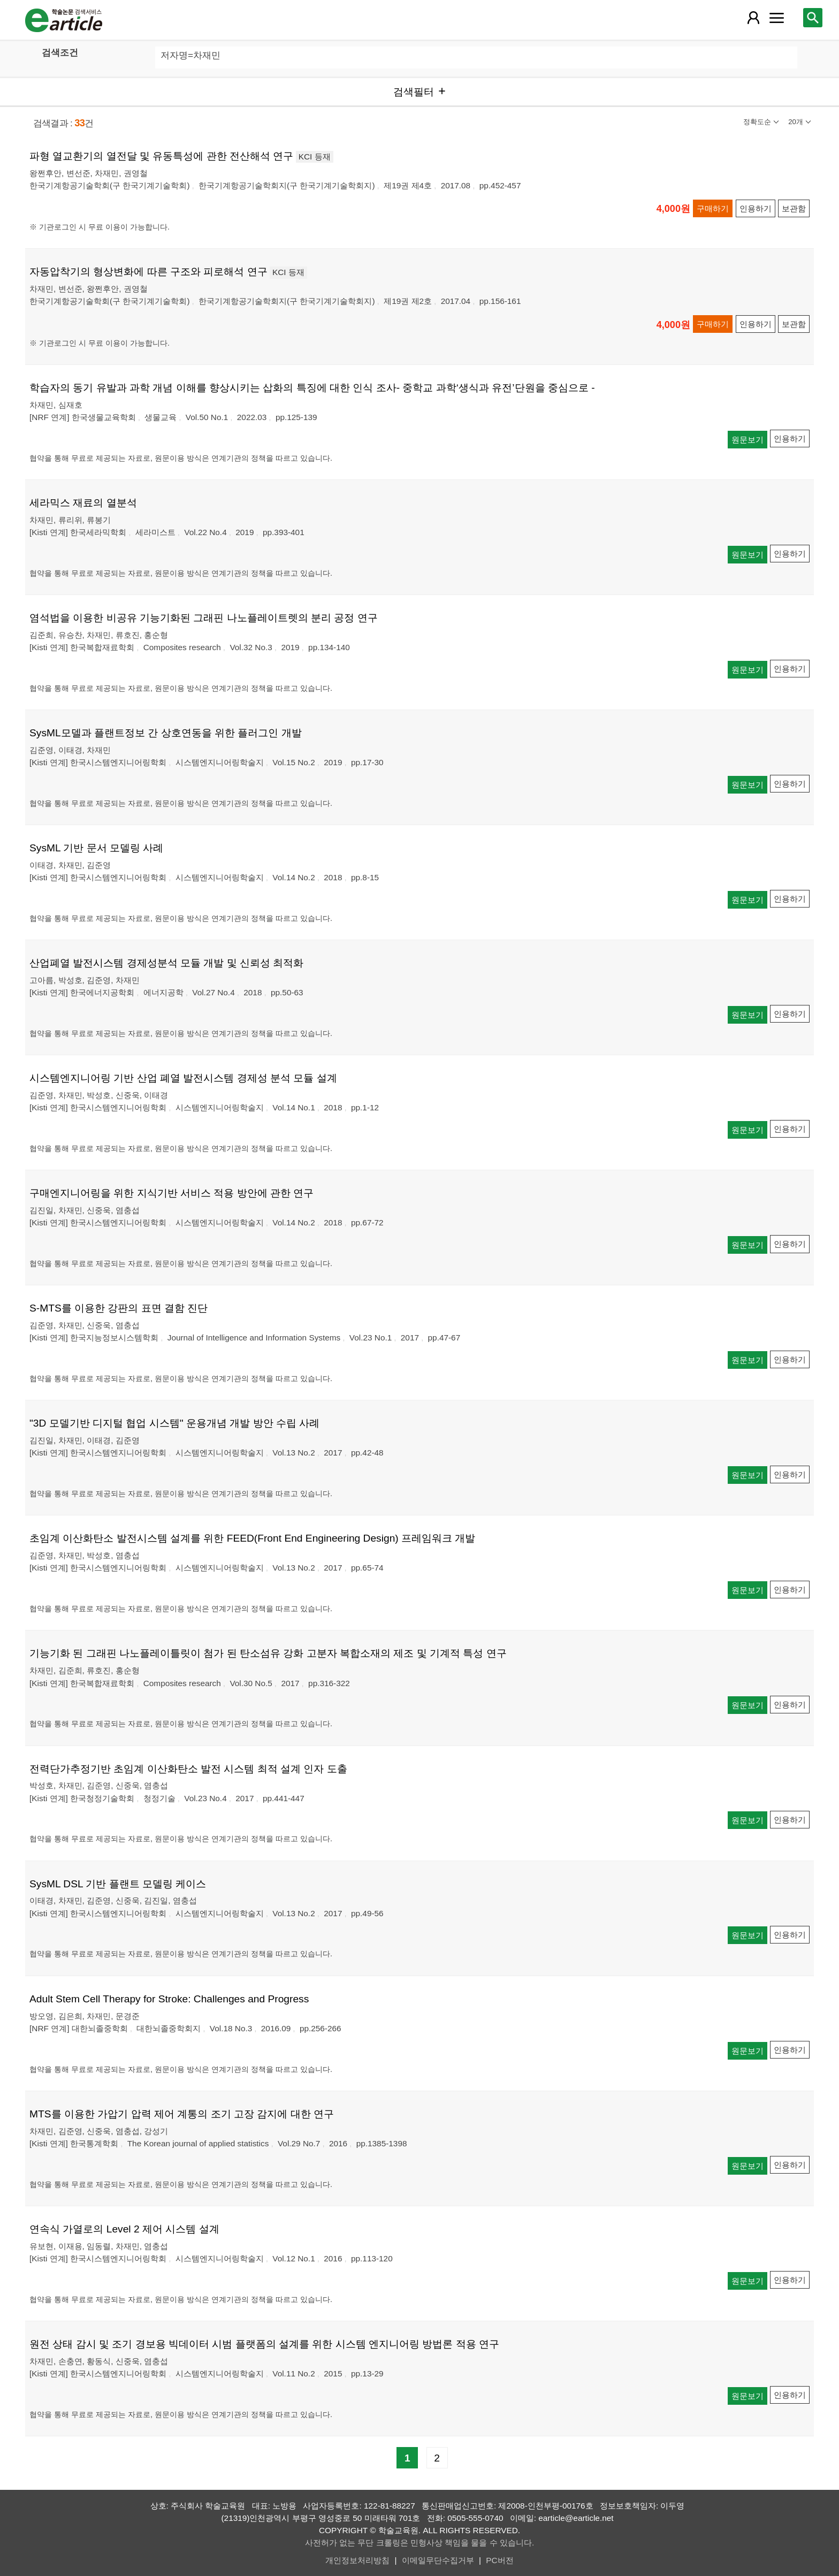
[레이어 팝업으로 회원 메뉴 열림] (752, 17)
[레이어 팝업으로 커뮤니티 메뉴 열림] (776, 17)
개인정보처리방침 (357, 2560)
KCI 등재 (315, 156)
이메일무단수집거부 (438, 2560)
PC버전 (499, 2560)
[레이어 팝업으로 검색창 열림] (812, 17)
